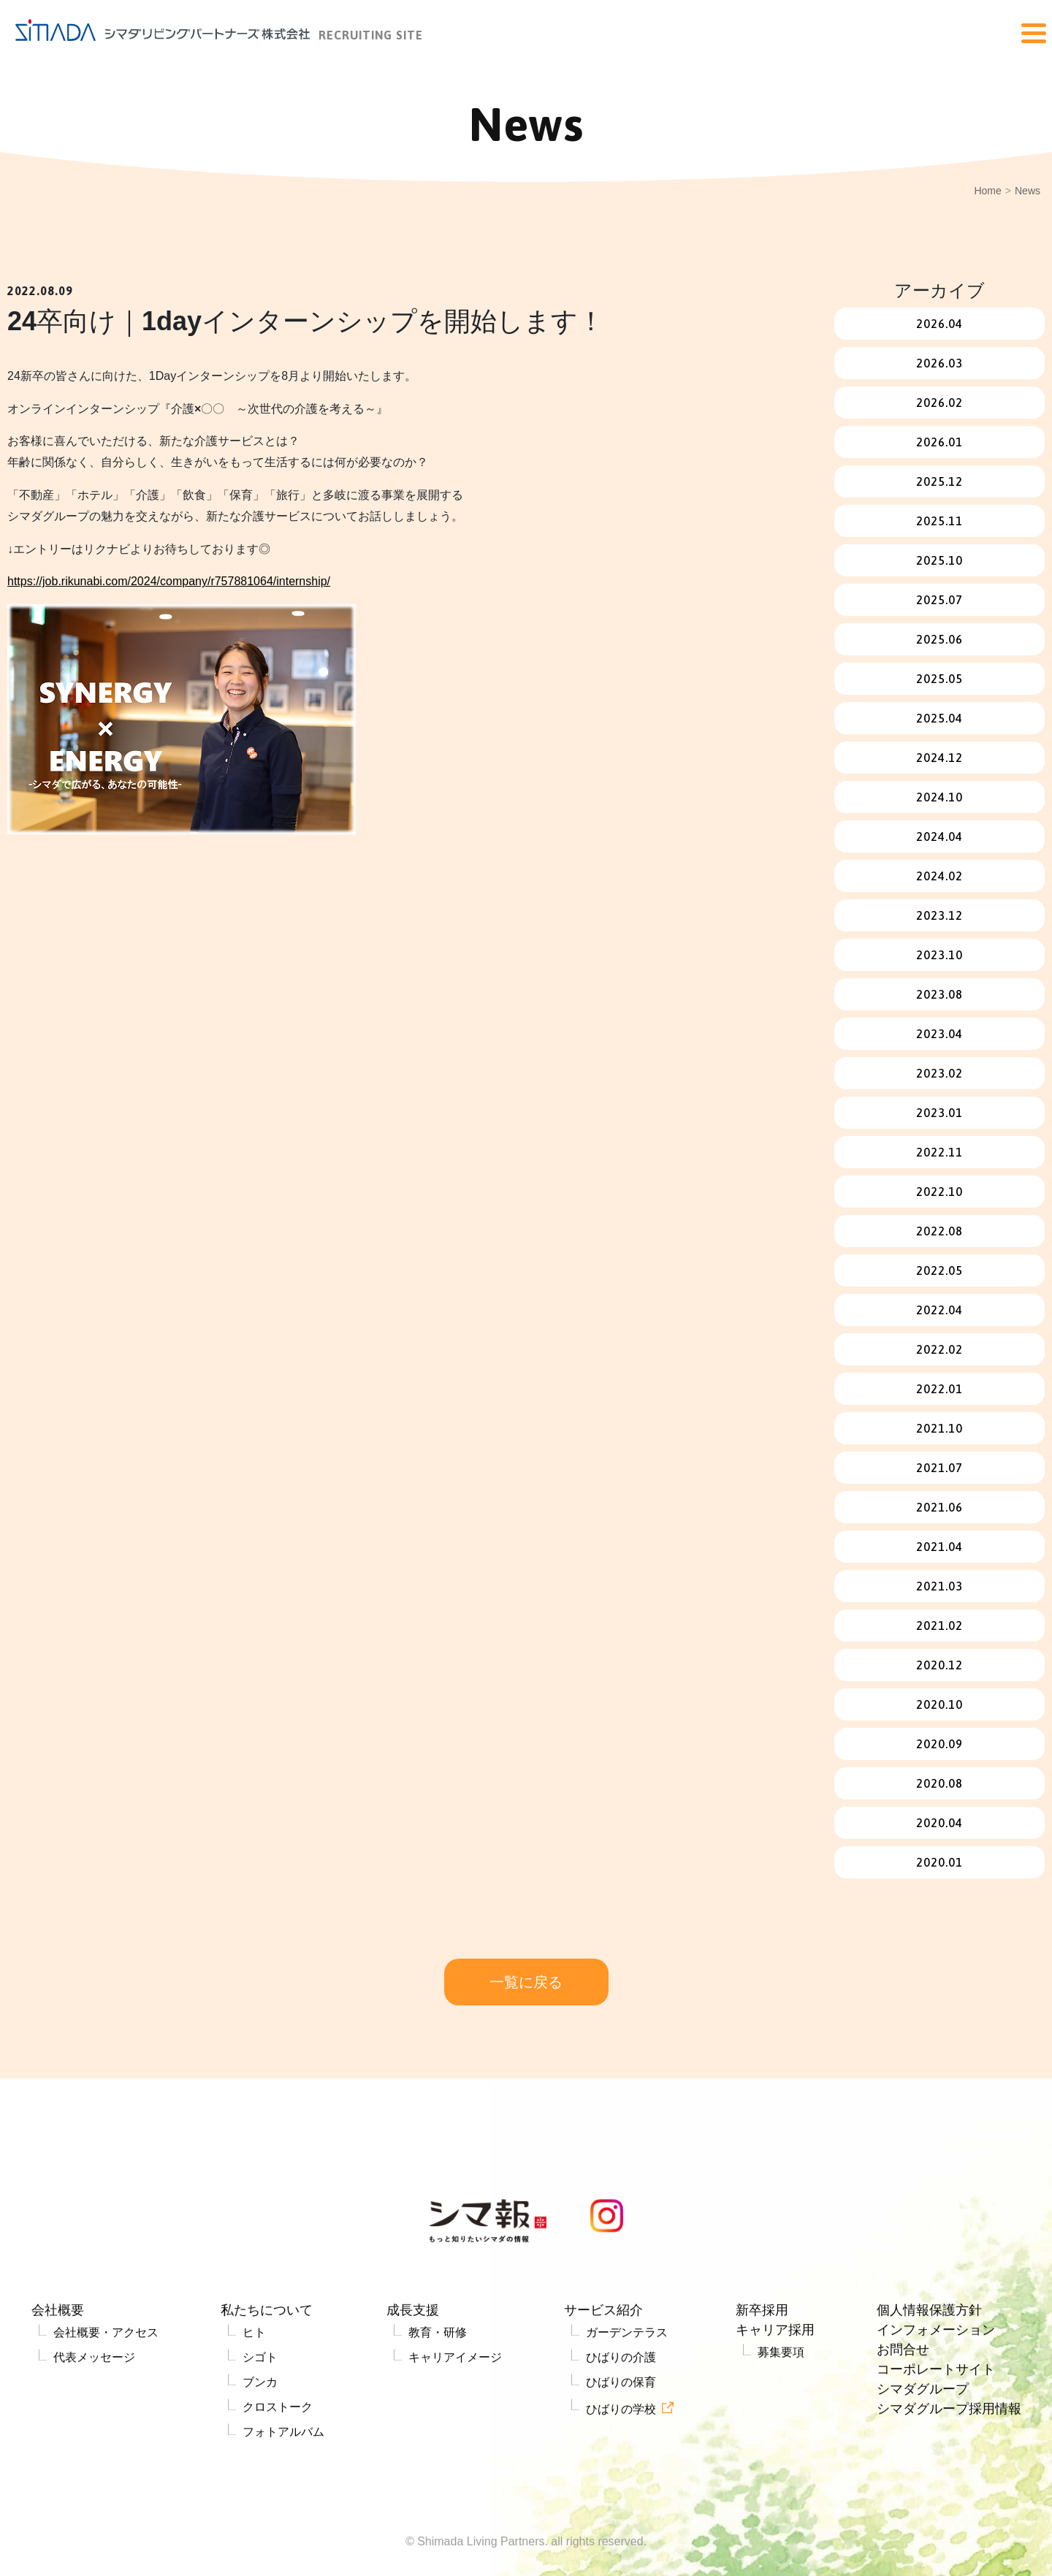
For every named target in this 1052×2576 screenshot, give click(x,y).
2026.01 (939, 442)
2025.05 (939, 678)
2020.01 (939, 1862)
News (1027, 191)
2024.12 (939, 757)
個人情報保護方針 (929, 2369)
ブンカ (260, 2441)
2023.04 (939, 1033)
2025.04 (939, 718)
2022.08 (939, 1231)
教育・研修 (437, 2391)
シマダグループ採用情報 (949, 2468)
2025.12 (939, 481)
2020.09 (939, 1743)
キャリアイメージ (455, 2416)
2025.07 (939, 599)
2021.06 (939, 1507)
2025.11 (939, 520)
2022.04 (939, 1309)
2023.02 (939, 1073)
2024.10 (939, 797)
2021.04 (939, 1546)
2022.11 (939, 1152)
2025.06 (939, 639)
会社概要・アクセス (106, 2391)
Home (987, 191)
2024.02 (939, 876)
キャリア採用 (775, 2389)
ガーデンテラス (627, 2391)
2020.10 (939, 1704)
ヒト (254, 2391)
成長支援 (412, 2369)
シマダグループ (923, 2448)
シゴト (260, 2416)
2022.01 (939, 1388)
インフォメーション (936, 2389)
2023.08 (939, 994)
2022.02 (939, 1349)
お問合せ (903, 2408)
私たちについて (267, 2369)
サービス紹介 (603, 2369)
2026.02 (939, 402)
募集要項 (781, 2411)
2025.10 (939, 560)
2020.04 (939, 1822)
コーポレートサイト (936, 2428)
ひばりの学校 (621, 2468)
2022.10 (939, 1191)
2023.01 (939, 1112)
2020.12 (939, 1665)
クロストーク (278, 2466)
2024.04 (939, 836)
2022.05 (939, 1270)
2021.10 (939, 1428)
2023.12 (939, 915)
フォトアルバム (283, 2491)
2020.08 (939, 1783)
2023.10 (939, 954)
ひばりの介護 (621, 2416)
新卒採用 (762, 2369)
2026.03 (939, 363)
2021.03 (939, 1586)
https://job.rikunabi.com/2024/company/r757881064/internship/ (168, 581)
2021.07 (939, 1467)
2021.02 (939, 1625)
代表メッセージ (94, 2416)
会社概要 (57, 2369)
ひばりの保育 (621, 2441)
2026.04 (939, 323)
